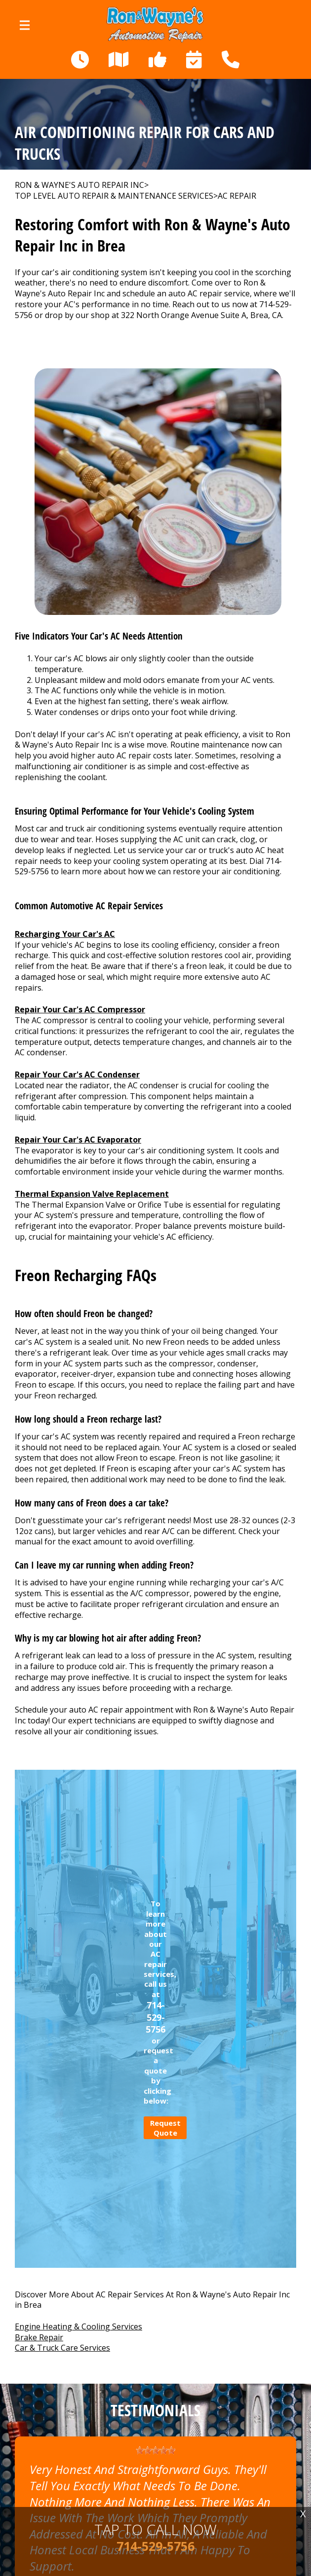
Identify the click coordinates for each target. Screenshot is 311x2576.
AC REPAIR (237, 196)
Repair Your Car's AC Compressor (80, 1009)
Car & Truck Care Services (62, 2347)
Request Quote (165, 2128)
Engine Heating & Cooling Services (78, 2326)
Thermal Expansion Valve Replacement (92, 1193)
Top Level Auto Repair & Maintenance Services (114, 196)
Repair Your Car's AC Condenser (77, 1074)
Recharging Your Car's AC (65, 934)
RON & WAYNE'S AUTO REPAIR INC (79, 185)
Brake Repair (39, 2337)
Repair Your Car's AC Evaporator (78, 1139)
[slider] (155, 2450)
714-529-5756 (155, 2017)
